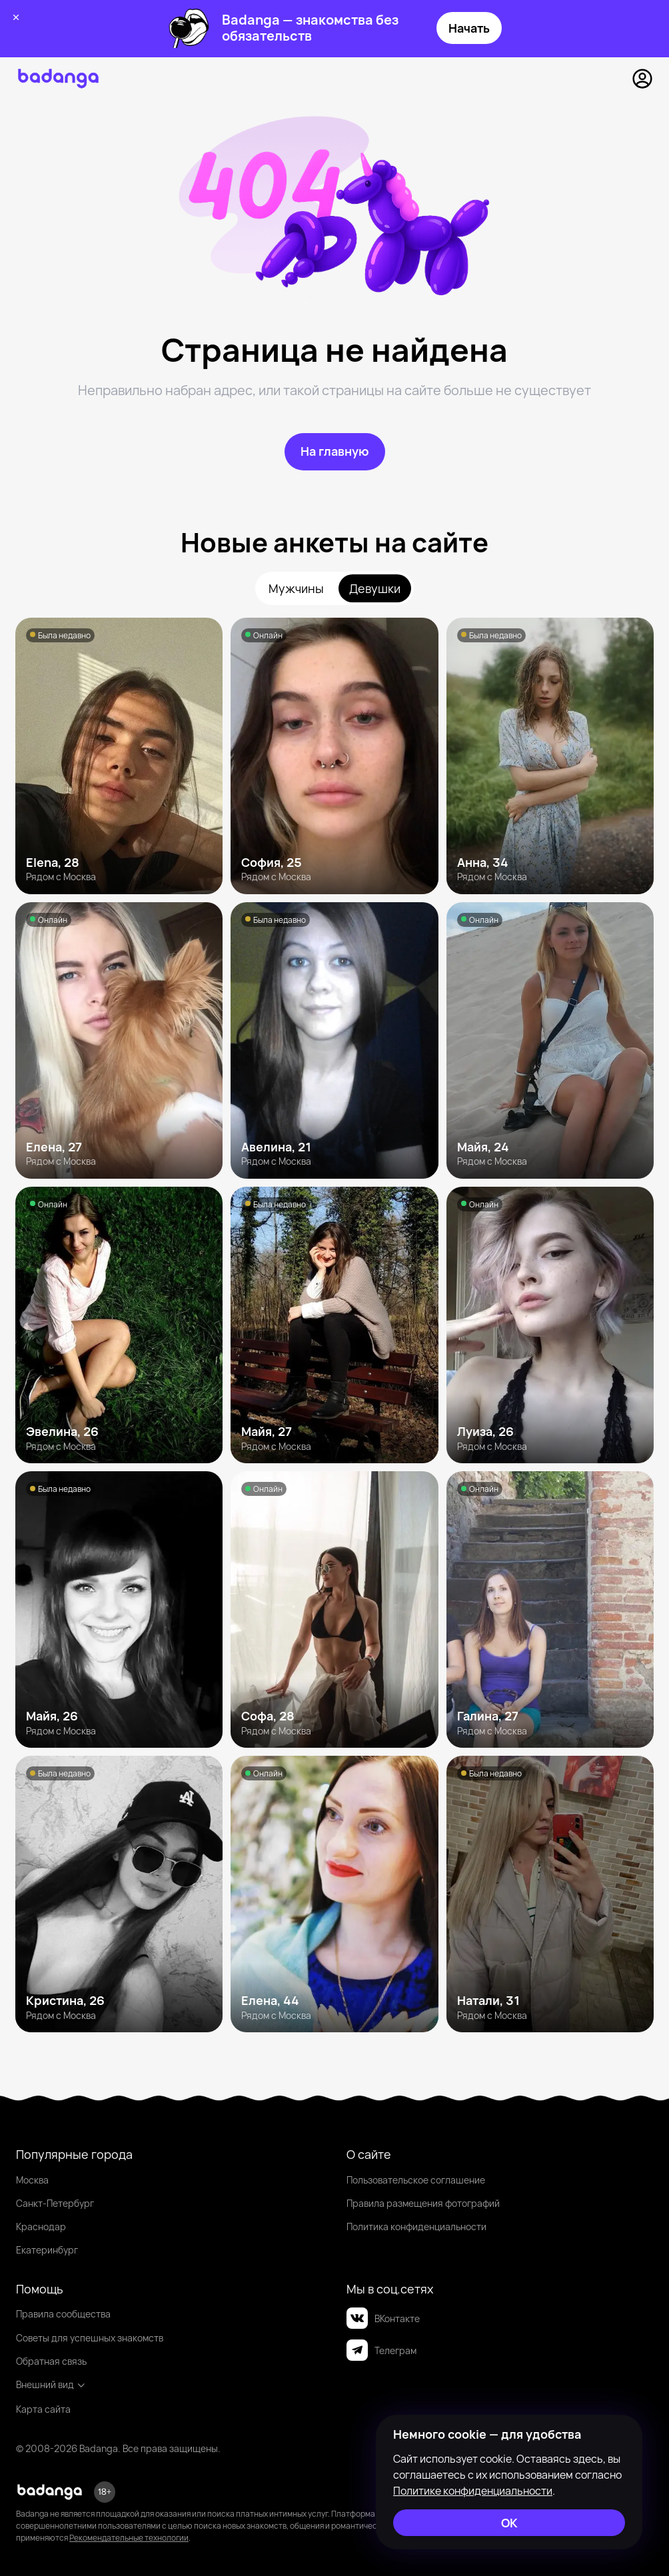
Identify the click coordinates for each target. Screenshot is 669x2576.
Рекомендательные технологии (129, 2537)
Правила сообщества (63, 2313)
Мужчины (296, 588)
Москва (32, 2180)
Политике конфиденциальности (472, 2490)
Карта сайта (43, 2409)
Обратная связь (51, 2361)
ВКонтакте (383, 2318)
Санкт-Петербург (55, 2203)
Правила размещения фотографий (423, 2203)
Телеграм (381, 2350)
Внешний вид (51, 2384)
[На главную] (335, 451)
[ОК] (509, 2522)
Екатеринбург (47, 2250)
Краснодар (41, 2226)
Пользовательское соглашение (415, 2180)
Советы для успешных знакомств (89, 2337)
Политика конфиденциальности (416, 2226)
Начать (469, 28)
